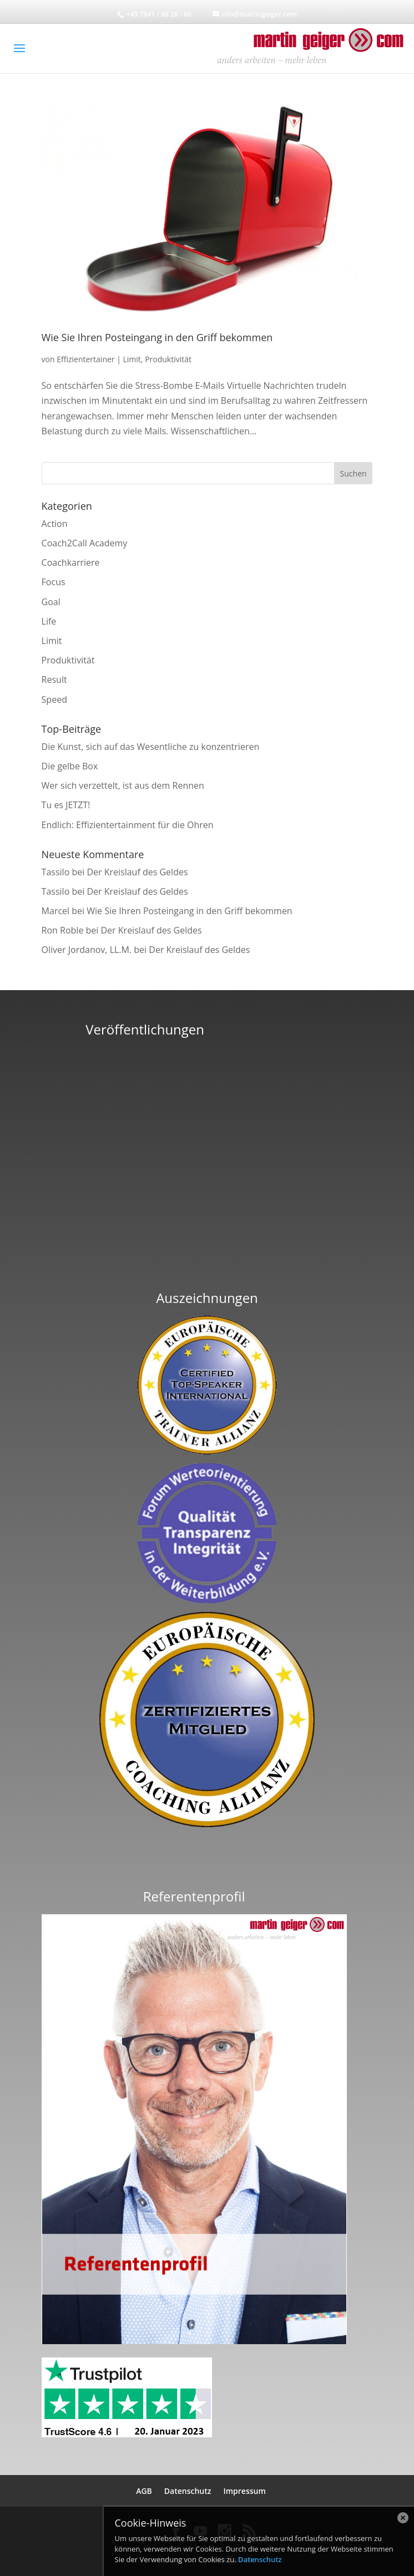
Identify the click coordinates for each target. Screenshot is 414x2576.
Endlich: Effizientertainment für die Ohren (128, 825)
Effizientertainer (85, 359)
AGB (144, 2491)
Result (54, 679)
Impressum (244, 2491)
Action (55, 524)
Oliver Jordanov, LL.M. (87, 950)
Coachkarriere (71, 562)
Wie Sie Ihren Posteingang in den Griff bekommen (157, 337)
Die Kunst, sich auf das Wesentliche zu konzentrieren (151, 747)
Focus (53, 582)
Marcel (56, 911)
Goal (51, 602)
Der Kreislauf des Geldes (137, 872)
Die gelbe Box (70, 766)
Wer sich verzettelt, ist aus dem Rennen (123, 785)
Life (49, 621)
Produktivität (168, 359)
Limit (132, 359)
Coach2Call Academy (85, 543)
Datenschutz (187, 2491)
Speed (54, 699)
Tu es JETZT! (66, 805)
